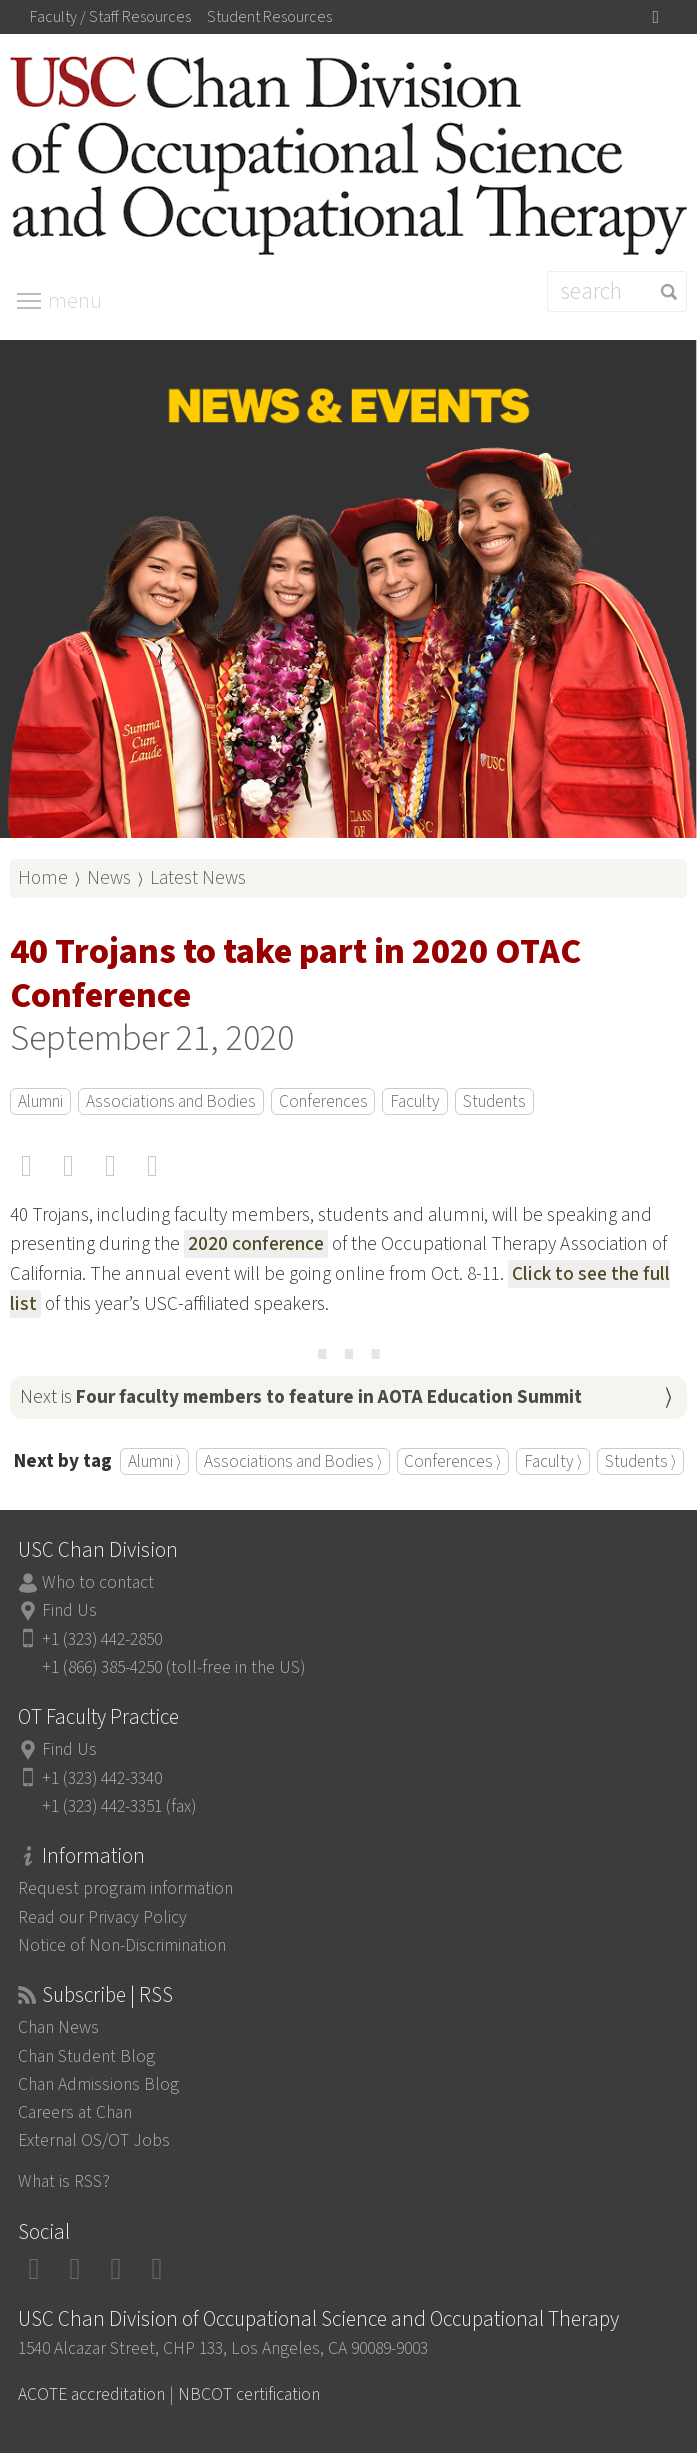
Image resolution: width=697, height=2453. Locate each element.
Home (43, 878)
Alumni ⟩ (154, 1461)
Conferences (323, 1101)
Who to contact (98, 1582)
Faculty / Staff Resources (110, 17)
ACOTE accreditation (91, 2394)
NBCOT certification (249, 2394)
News (109, 878)
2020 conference (256, 1244)
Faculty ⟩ (553, 1461)
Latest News (198, 878)
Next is (301, 1397)
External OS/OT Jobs (94, 2140)
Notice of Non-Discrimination (122, 1945)
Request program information (125, 1888)
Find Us (69, 1610)
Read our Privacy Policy (102, 1917)
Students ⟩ (640, 1461)
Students (494, 1101)
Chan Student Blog (86, 2056)
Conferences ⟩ (452, 1461)
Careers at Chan (75, 2112)
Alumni (40, 1101)
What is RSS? (64, 2181)
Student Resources (269, 17)
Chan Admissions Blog (98, 2084)
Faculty (415, 1101)
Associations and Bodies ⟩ (293, 1461)
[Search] (617, 291)
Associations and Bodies (171, 1101)
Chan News (58, 2027)
